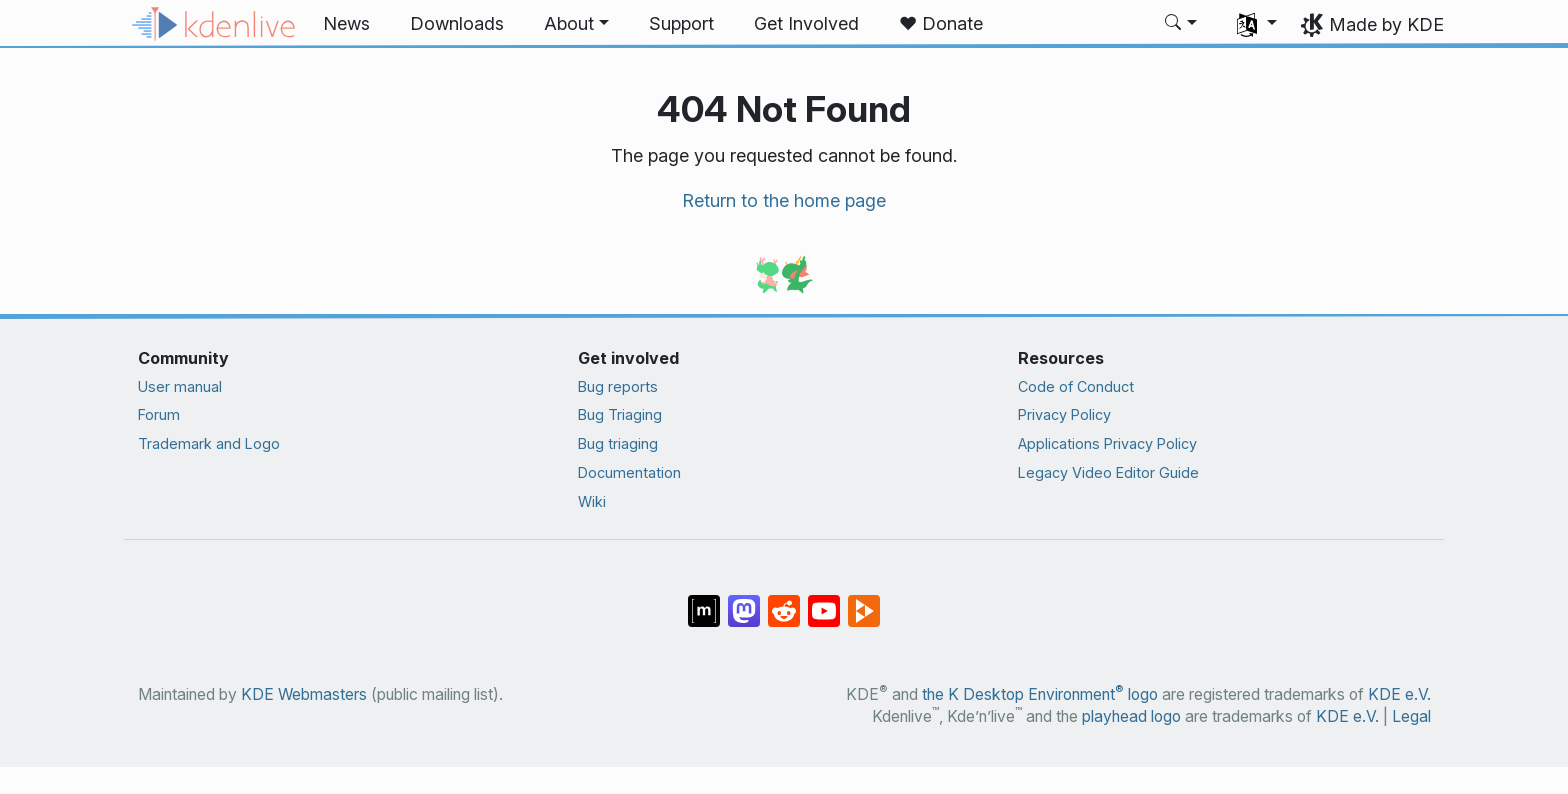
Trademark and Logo (209, 443)
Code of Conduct (1076, 386)
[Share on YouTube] (824, 601)
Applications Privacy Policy (1107, 443)
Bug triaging (618, 443)
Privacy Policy (1064, 414)
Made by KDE (1386, 24)
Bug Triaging (620, 414)
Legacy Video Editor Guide (1108, 472)
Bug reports (618, 386)
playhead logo (1131, 716)
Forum (159, 414)
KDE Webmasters (304, 694)
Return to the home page (784, 200)
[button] (576, 24)
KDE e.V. (1399, 694)
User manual (180, 386)
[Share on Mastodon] (744, 601)
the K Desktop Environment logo (1040, 694)
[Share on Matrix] (704, 601)
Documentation (629, 472)
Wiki (592, 501)
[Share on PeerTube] (864, 601)
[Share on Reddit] (784, 601)
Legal (1411, 716)
